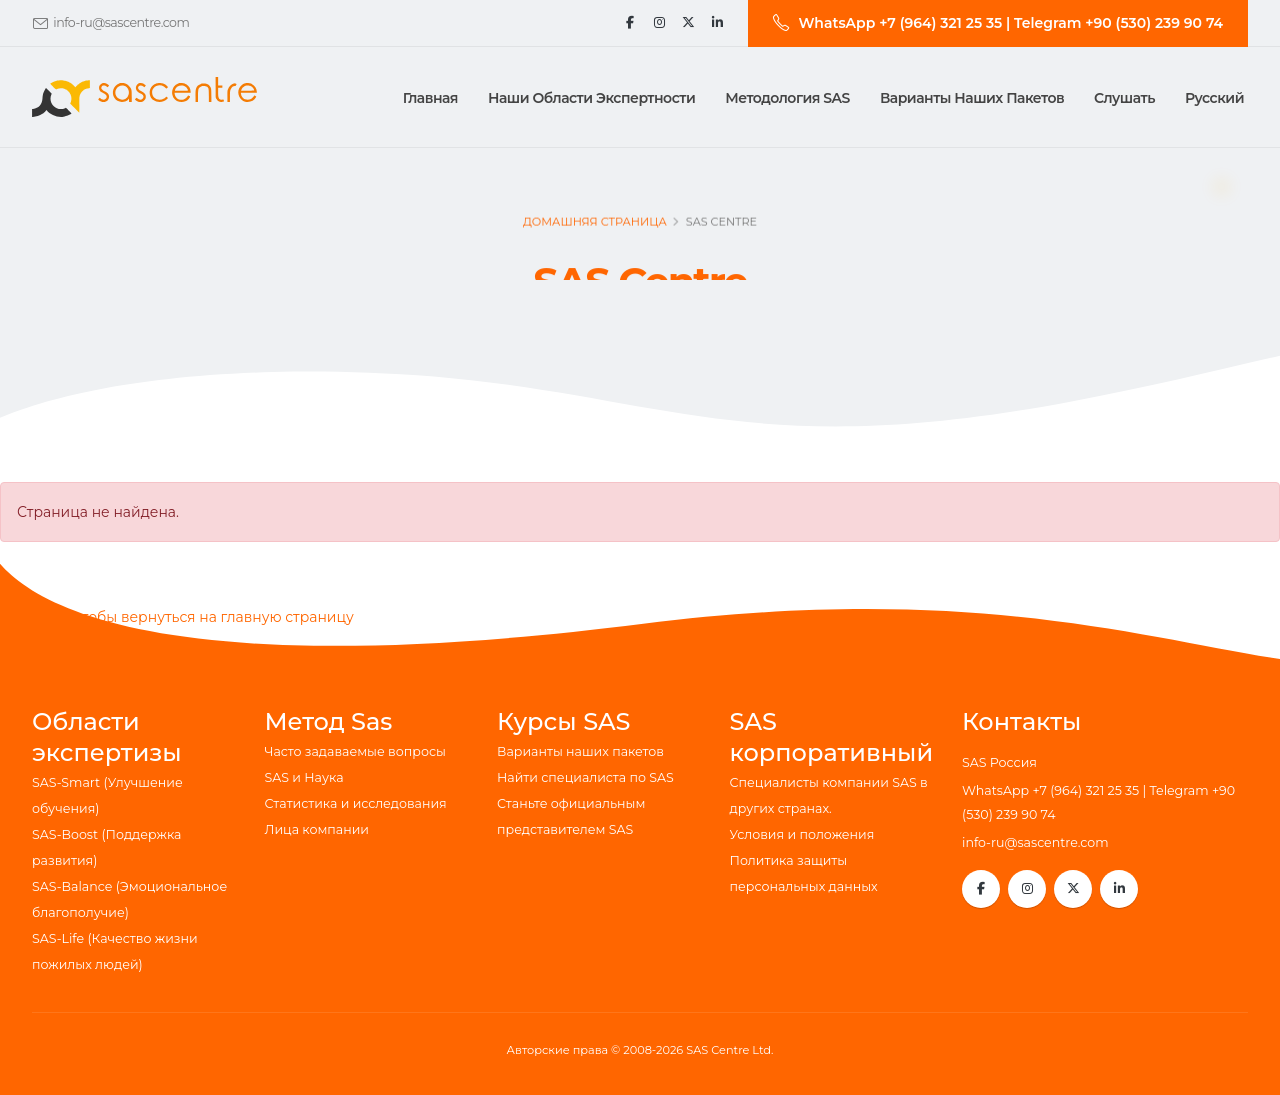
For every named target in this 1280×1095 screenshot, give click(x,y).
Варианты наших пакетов (972, 98)
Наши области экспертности (591, 98)
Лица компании (317, 829)
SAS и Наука (304, 777)
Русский (1214, 98)
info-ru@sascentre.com (121, 22)
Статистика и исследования (356, 803)
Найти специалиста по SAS (585, 777)
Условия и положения (802, 834)
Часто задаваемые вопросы (355, 751)
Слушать (1124, 98)
